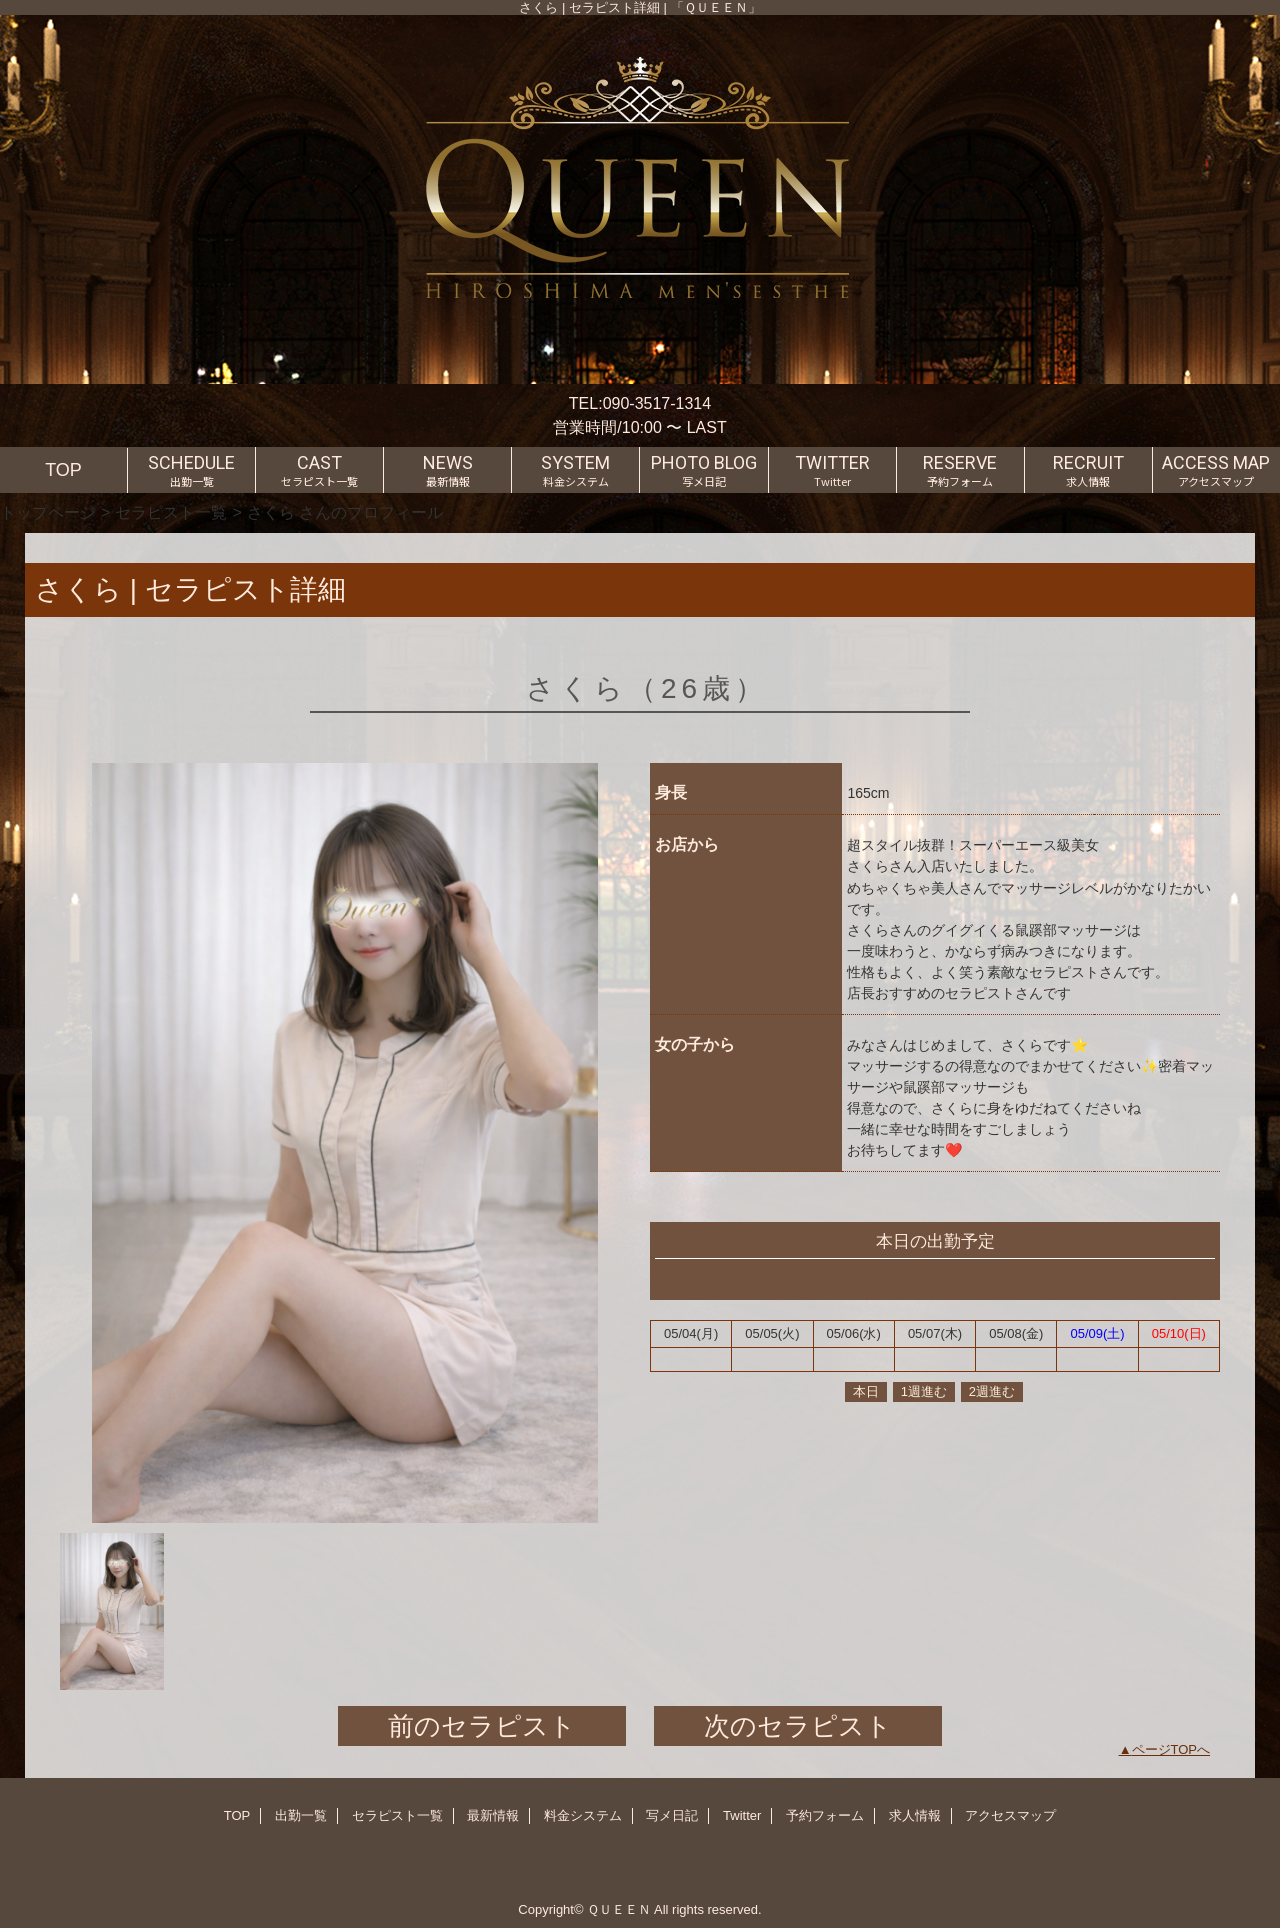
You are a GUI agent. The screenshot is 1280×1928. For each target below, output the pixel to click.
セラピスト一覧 (171, 512)
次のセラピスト (798, 1726)
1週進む (924, 1391)
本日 (866, 1391)
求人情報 (915, 1815)
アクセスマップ (1010, 1815)
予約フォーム (825, 1815)
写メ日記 (672, 1815)
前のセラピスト (482, 1726)
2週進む (992, 1391)
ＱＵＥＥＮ (619, 1909)
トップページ (48, 512)
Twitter (742, 1815)
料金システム (583, 1815)
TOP (63, 470)
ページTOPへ (1171, 1749)
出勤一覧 (301, 1815)
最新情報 (493, 1815)
